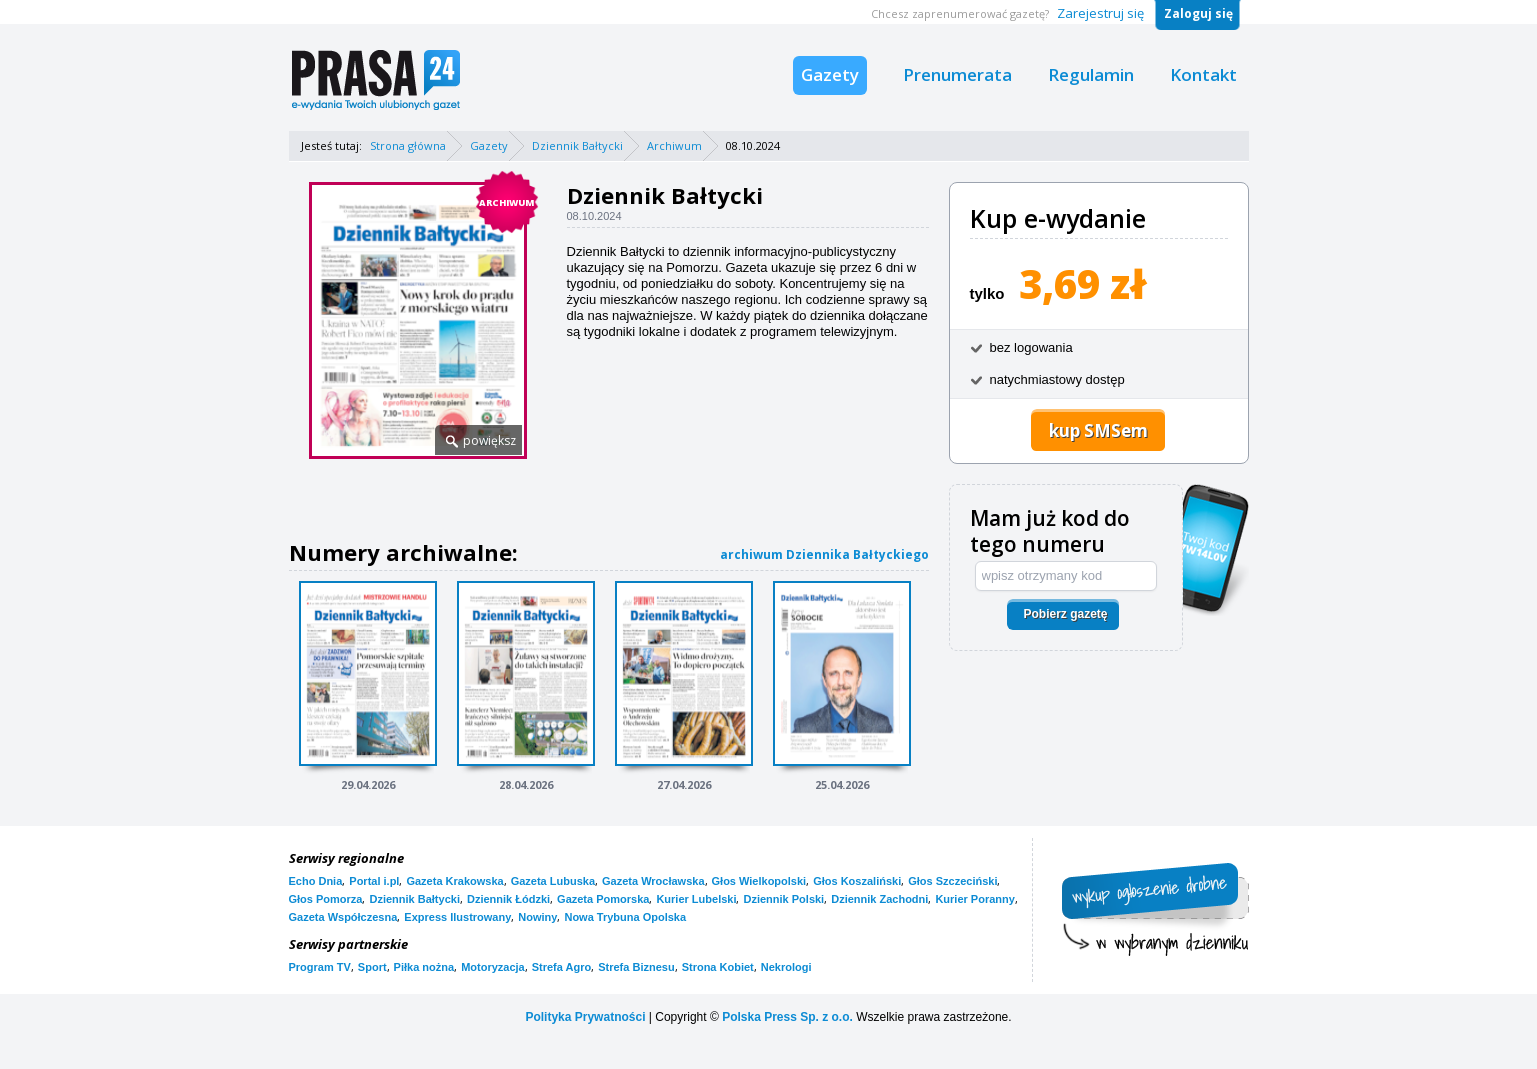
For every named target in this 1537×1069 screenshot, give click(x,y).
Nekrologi (786, 967)
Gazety (830, 74)
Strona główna (408, 145)
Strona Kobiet (718, 967)
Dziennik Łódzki (508, 899)
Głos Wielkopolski (759, 881)
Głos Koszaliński (857, 881)
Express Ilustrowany (457, 917)
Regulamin (1091, 74)
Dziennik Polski (783, 899)
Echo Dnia (316, 881)
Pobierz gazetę (1065, 614)
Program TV (320, 967)
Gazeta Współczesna (343, 917)
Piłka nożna (424, 967)
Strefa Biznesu (636, 967)
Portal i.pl (374, 881)
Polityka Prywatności (585, 1017)
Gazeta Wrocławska (653, 881)
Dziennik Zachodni (879, 899)
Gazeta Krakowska (454, 881)
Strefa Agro (562, 967)
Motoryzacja (493, 967)
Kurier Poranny (974, 899)
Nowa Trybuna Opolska (625, 917)
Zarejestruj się (1100, 13)
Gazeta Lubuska (553, 881)
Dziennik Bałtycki (577, 145)
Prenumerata (957, 74)
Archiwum (674, 145)
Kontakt (1203, 74)
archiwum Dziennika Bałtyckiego (824, 554)
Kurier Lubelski (696, 899)
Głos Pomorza (326, 899)
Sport (372, 967)
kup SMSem (1098, 430)
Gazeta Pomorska (603, 899)
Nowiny (537, 917)
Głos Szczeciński (952, 881)
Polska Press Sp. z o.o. (787, 1017)
